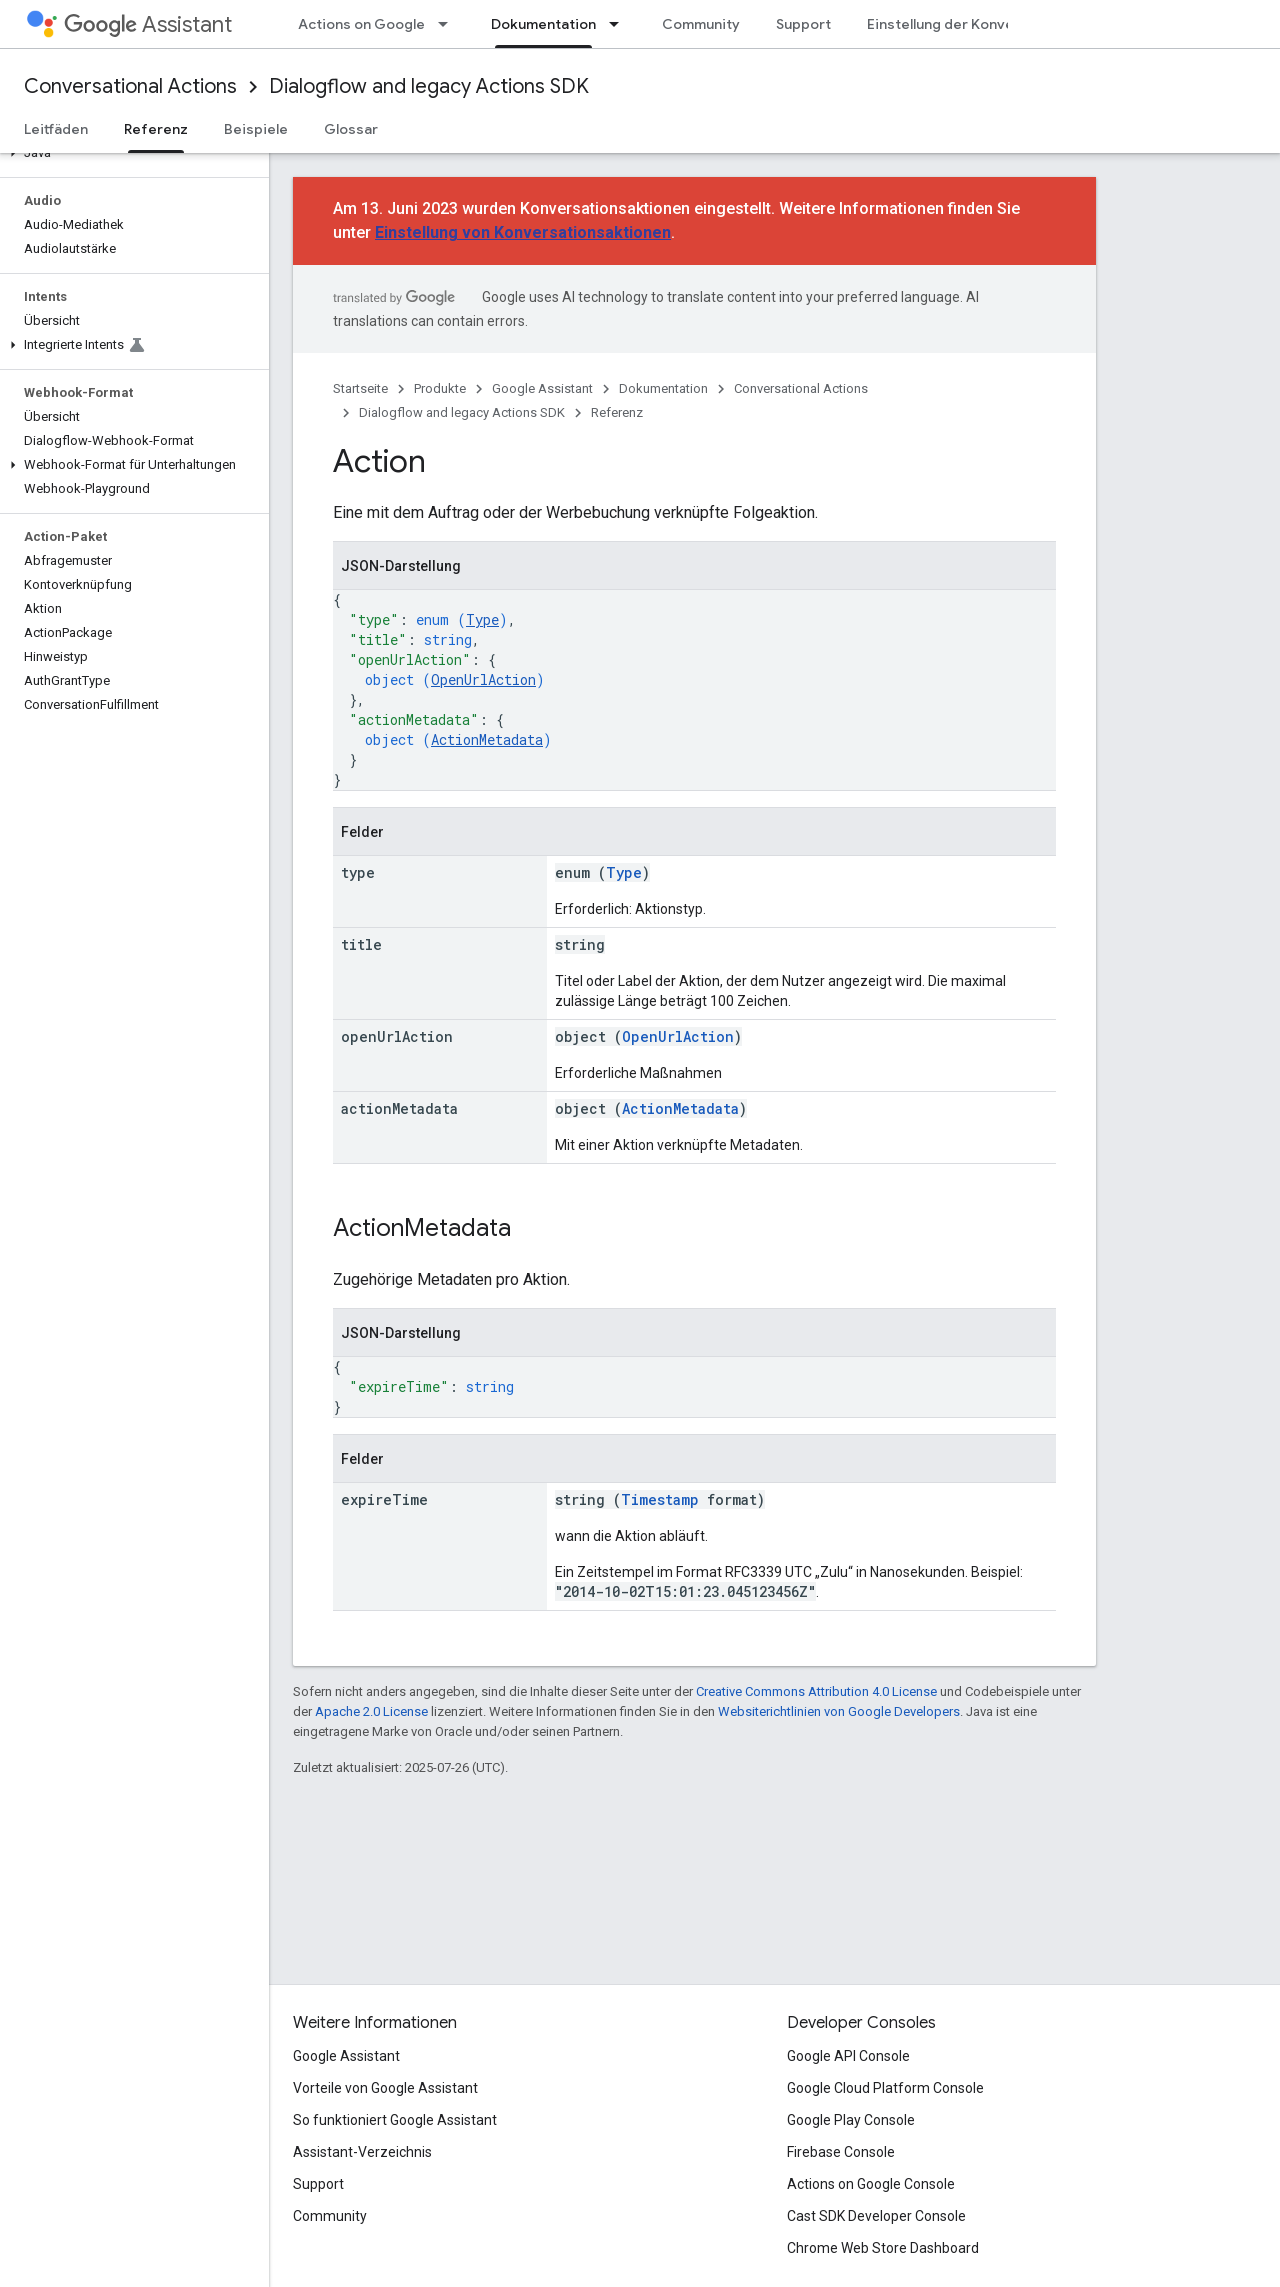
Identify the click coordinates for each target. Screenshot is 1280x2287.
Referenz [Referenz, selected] (156, 129)
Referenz (617, 412)
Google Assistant (542, 388)
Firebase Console (841, 2152)
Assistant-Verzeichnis (362, 2152)
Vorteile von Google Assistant (385, 2088)
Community (701, 24)
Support (803, 24)
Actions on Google (361, 24)
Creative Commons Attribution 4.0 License (816, 1691)
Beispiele (256, 129)
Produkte (440, 388)
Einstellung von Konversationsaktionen (523, 232)
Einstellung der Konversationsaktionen (999, 24)
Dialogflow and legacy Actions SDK (429, 86)
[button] (130, 153)
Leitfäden (56, 129)
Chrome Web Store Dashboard (883, 2248)
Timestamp (660, 1499)
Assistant (148, 24)
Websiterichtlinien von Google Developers (839, 1711)
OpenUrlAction (483, 679)
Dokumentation (663, 388)
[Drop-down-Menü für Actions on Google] (449, 24)
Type (482, 619)
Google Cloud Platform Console (885, 2088)
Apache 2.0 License (371, 1711)
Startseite (360, 388)
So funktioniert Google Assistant (395, 2120)
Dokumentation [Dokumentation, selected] (543, 24)
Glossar (351, 129)
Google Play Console (851, 2120)
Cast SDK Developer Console (876, 2216)
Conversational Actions (130, 86)
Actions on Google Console (871, 2184)
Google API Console (848, 2056)
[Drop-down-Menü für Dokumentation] (620, 24)
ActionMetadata (487, 739)
